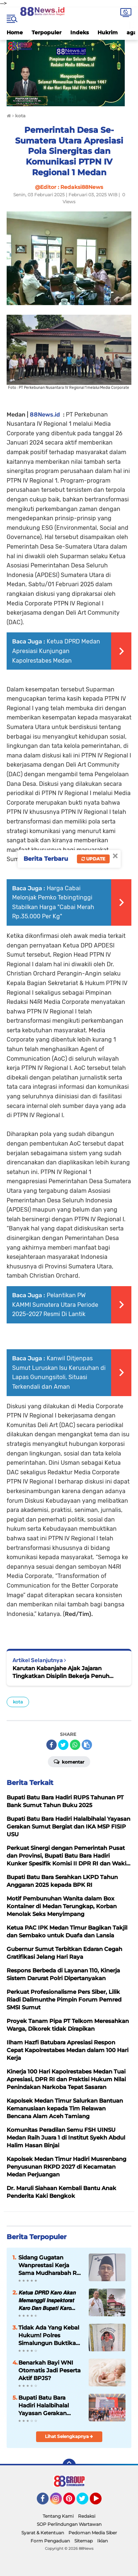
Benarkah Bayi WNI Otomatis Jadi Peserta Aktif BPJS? (49, 2370)
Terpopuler (46, 32)
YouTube (101, 2502)
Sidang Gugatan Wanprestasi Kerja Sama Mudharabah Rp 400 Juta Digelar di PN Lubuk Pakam (49, 2265)
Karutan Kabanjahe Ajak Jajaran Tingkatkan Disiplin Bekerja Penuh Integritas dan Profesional (61, 1672)
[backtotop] (69, 2465)
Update (93, 858)
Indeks (79, 32)
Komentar (69, 1761)
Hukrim (108, 32)
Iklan (102, 2541)
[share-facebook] (51, 1745)
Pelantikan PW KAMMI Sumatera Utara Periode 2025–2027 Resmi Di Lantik (55, 1305)
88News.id (45, 414)
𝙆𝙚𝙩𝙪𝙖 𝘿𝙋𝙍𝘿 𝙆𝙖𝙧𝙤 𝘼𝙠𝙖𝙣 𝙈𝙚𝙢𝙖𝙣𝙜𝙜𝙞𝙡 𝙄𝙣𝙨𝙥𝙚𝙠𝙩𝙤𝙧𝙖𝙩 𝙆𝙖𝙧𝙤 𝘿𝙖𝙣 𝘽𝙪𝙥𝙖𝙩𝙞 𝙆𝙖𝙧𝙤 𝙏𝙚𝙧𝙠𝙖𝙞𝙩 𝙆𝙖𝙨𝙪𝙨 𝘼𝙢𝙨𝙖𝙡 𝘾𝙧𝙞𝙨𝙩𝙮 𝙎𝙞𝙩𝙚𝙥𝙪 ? (46, 2300)
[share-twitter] (63, 1745)
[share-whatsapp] (75, 1745)
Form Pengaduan (50, 2541)
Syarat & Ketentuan (42, 2532)
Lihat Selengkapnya (69, 2436)
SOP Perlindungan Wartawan (69, 2524)
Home (15, 32)
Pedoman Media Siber (92, 2532)
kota (18, 1702)
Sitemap (83, 2541)
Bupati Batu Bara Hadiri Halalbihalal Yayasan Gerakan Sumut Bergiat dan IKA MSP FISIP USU (50, 2405)
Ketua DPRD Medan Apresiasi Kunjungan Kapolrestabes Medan (56, 651)
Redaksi (86, 2516)
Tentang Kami (58, 2516)
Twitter (86, 2502)
